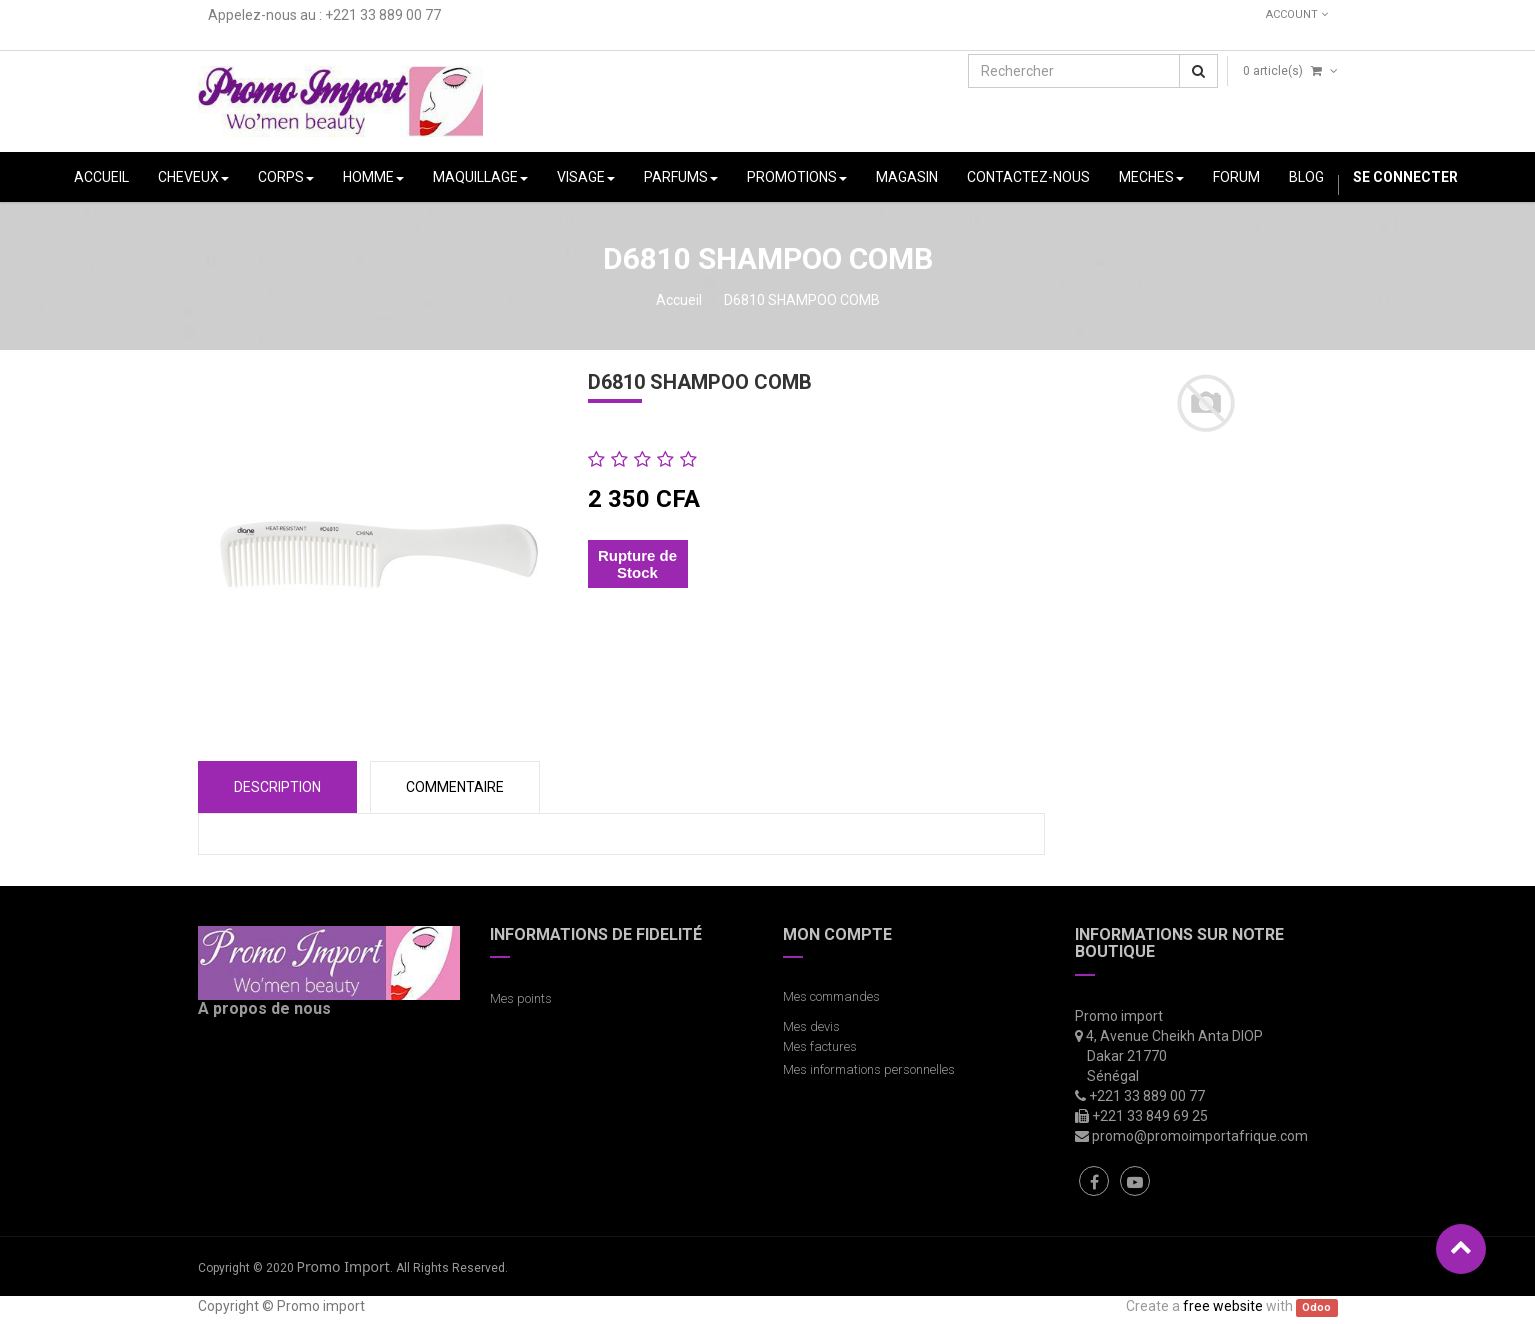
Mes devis (811, 1026)
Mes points (521, 998)
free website (1223, 1306)
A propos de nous (264, 1008)
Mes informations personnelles (872, 1069)
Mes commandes (831, 996)
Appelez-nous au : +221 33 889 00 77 (324, 15)
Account (1297, 14)
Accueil (679, 300)
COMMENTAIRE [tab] (455, 787)
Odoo (1316, 1307)
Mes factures (820, 1046)
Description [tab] (277, 787)
